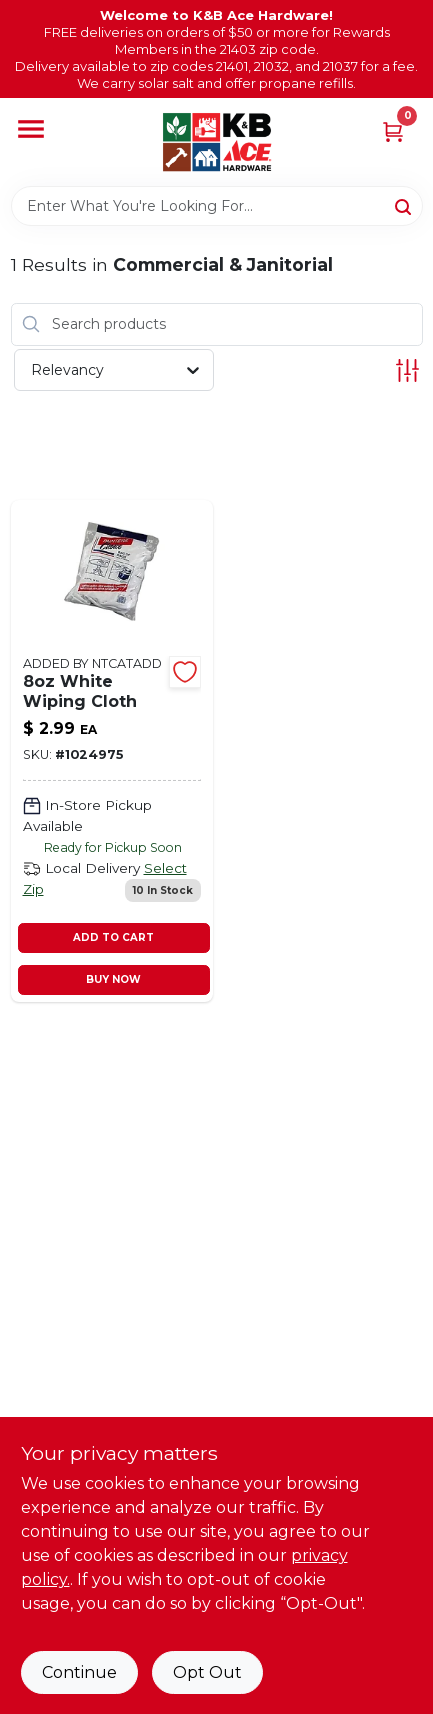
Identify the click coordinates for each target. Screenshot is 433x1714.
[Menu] (31, 130)
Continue (79, 1672)
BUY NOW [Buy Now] (113, 979)
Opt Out (207, 1672)
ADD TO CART (113, 937)
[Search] (404, 205)
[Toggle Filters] (407, 370)
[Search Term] (217, 206)
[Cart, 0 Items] (393, 130)
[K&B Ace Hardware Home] (217, 142)
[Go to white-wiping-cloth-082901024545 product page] (112, 751)
